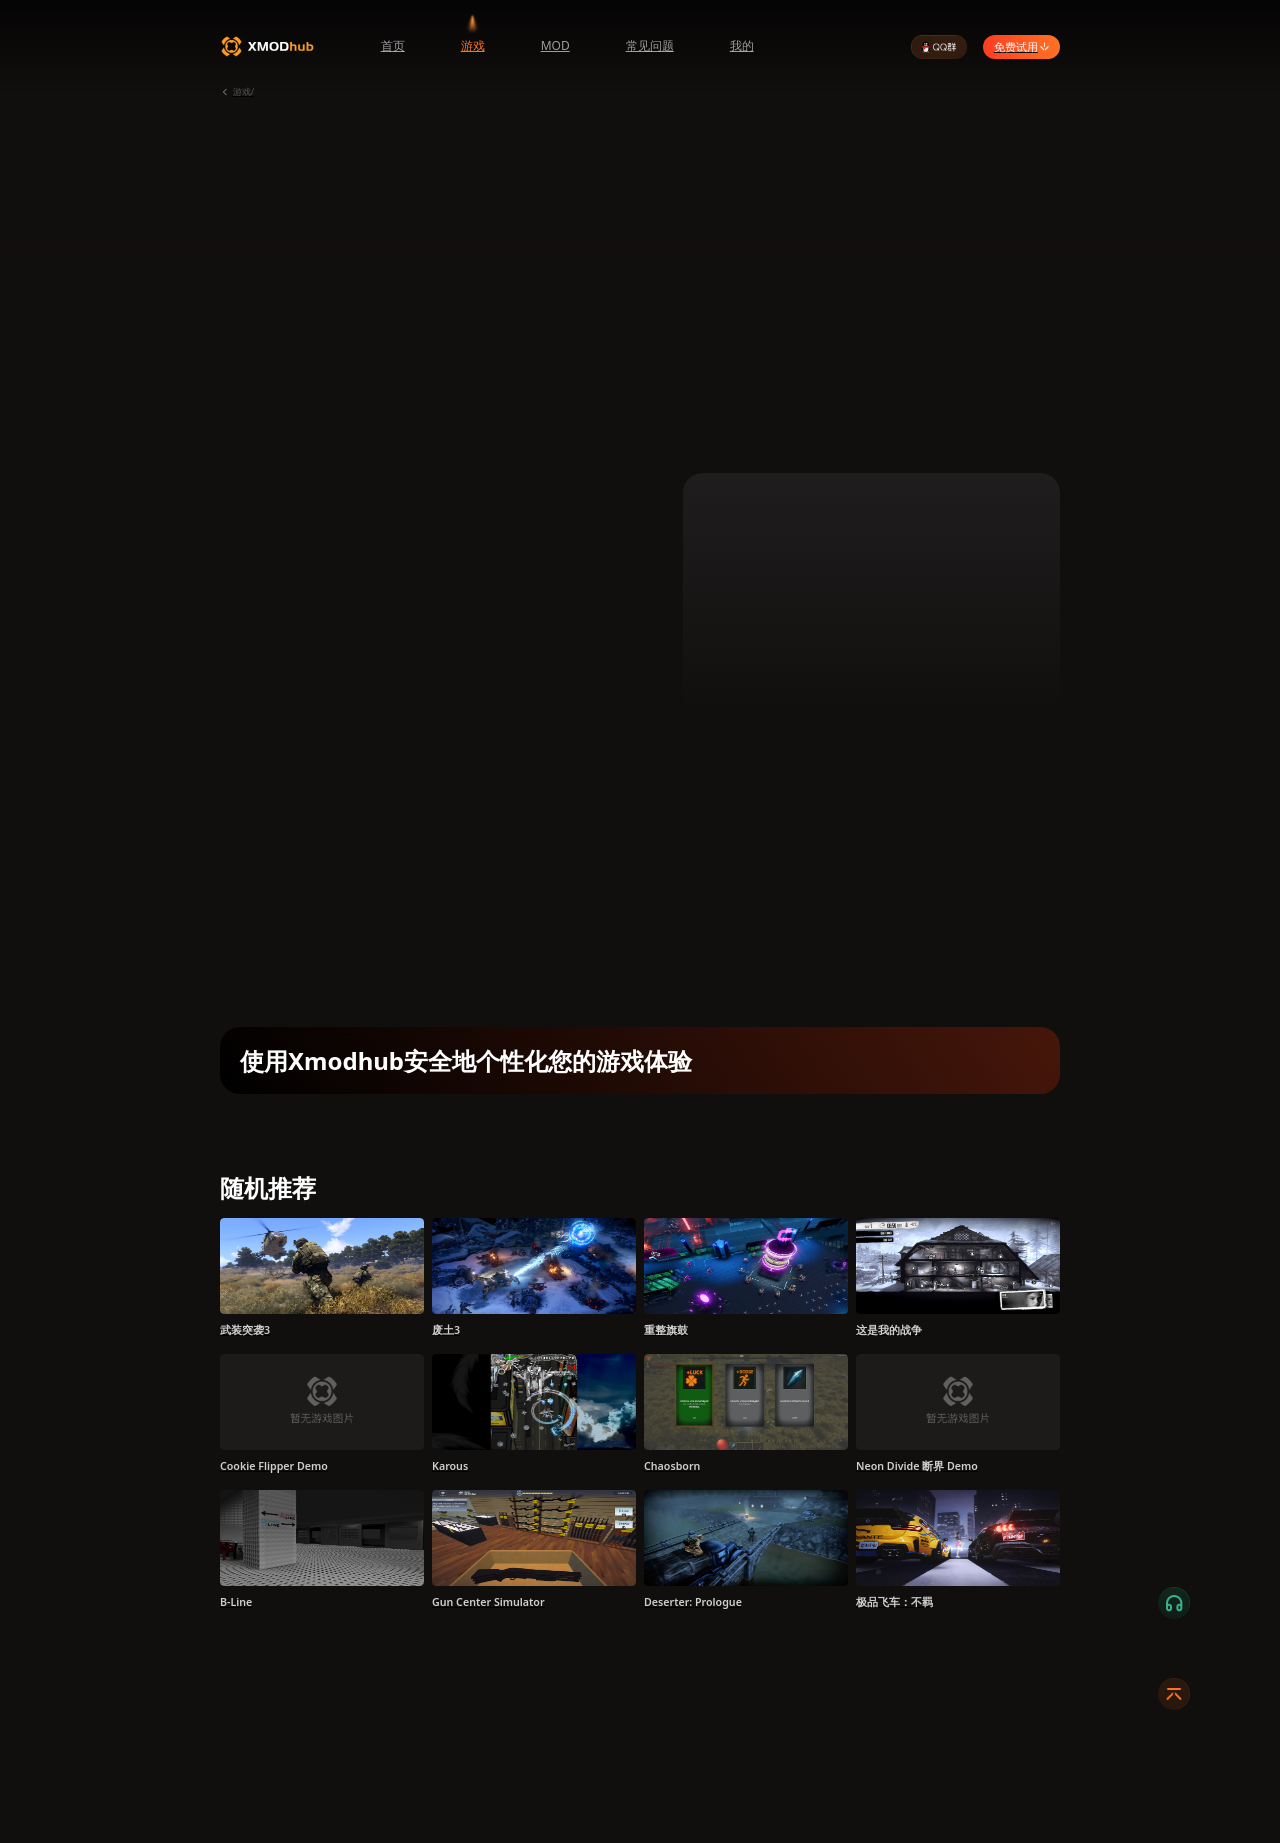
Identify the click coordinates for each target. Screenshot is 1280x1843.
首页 (393, 45)
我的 (742, 45)
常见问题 (650, 45)
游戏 (473, 45)
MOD (555, 45)
